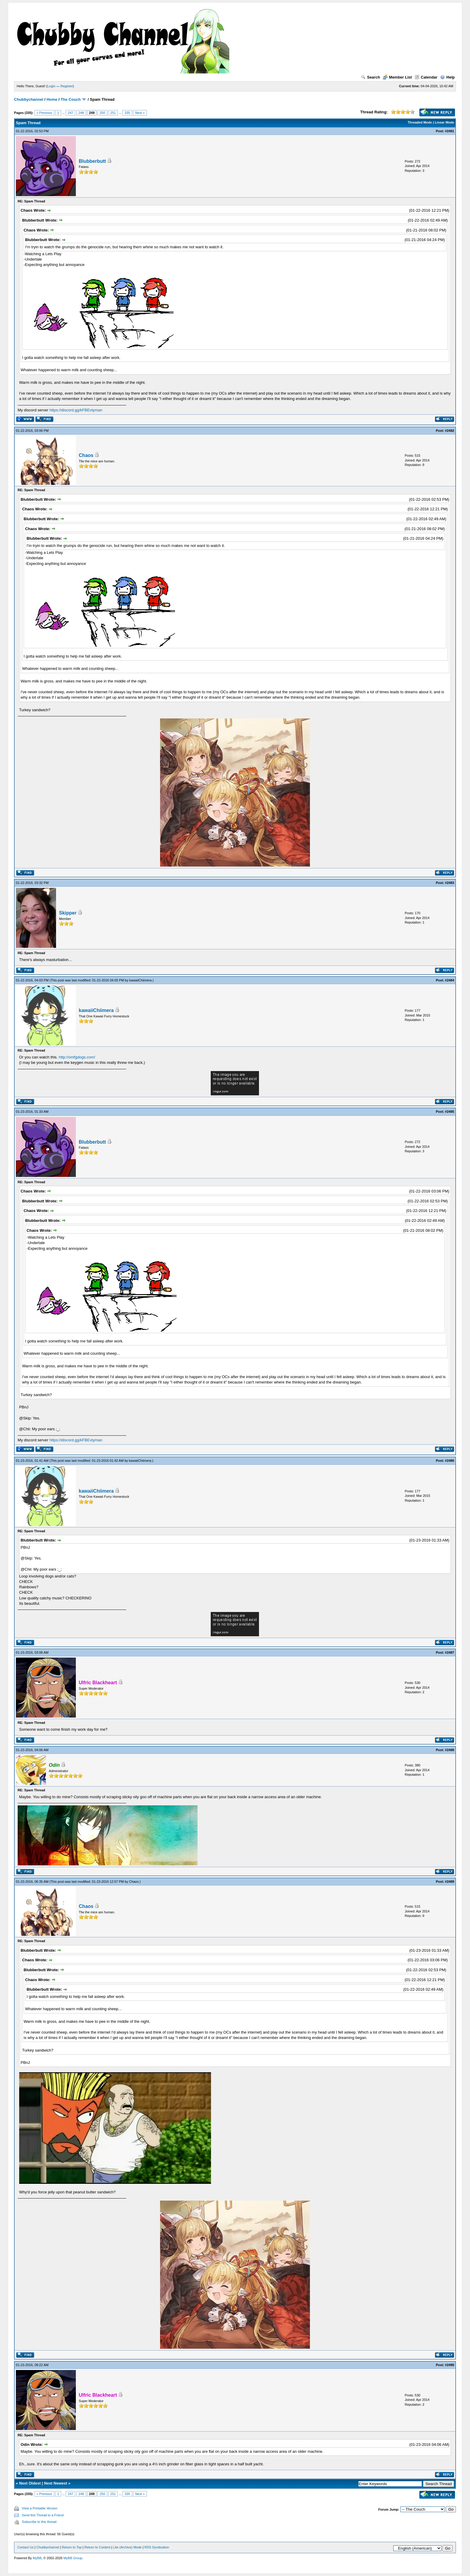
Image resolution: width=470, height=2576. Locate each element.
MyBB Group (72, 2558)
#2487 (449, 1652)
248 (81, 113)
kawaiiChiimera (140, 980)
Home (51, 99)
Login (51, 86)
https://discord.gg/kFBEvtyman (75, 410)
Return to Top (72, 2547)
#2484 (449, 980)
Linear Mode (444, 122)
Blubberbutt (92, 161)
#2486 (449, 1460)
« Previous (44, 113)
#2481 (449, 131)
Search (370, 77)
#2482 (449, 430)
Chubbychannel (28, 99)
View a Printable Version (40, 2508)
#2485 (449, 1111)
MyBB (37, 2558)
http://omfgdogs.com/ (77, 1057)
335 (127, 113)
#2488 (449, 1750)
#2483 (449, 883)
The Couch (71, 99)
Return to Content (97, 2547)
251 (113, 113)
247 (70, 113)
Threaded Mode (420, 122)
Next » (140, 113)
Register (67, 86)
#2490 (449, 2365)
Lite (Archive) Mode (127, 2547)
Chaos (86, 455)
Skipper (68, 912)
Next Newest (55, 2483)
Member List (397, 77)
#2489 (449, 1881)
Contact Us (25, 2547)
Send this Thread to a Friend (43, 2515)
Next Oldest (30, 2483)
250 (102, 113)
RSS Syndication (156, 2547)
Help (447, 77)
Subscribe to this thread (39, 2522)
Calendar (426, 77)
